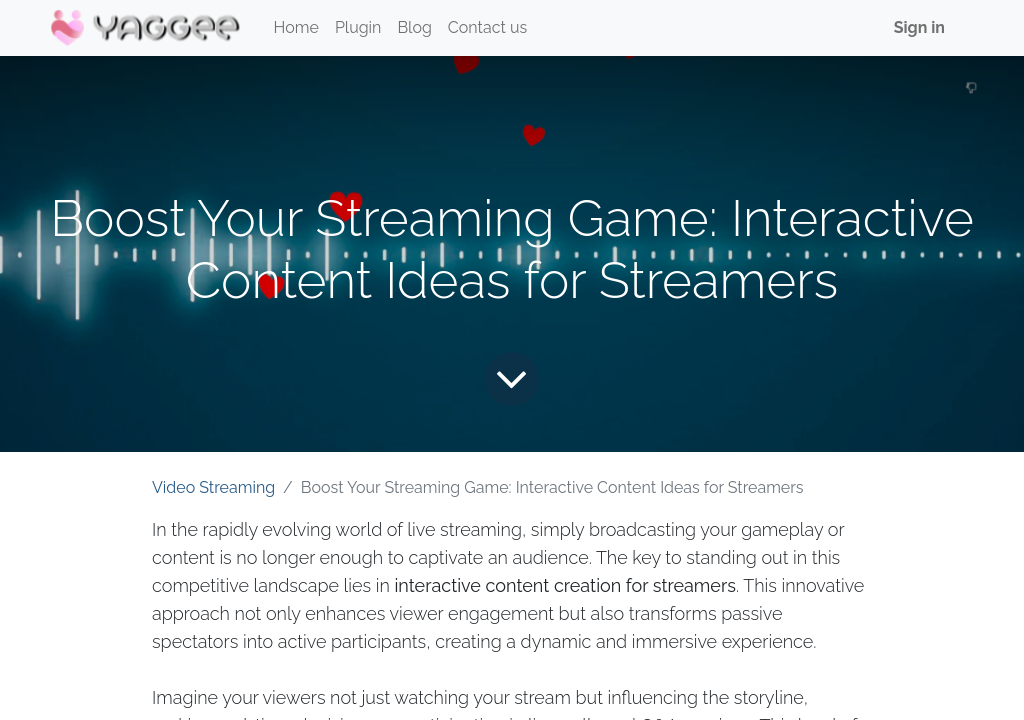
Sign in (919, 27)
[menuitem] (296, 28)
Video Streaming (213, 487)
